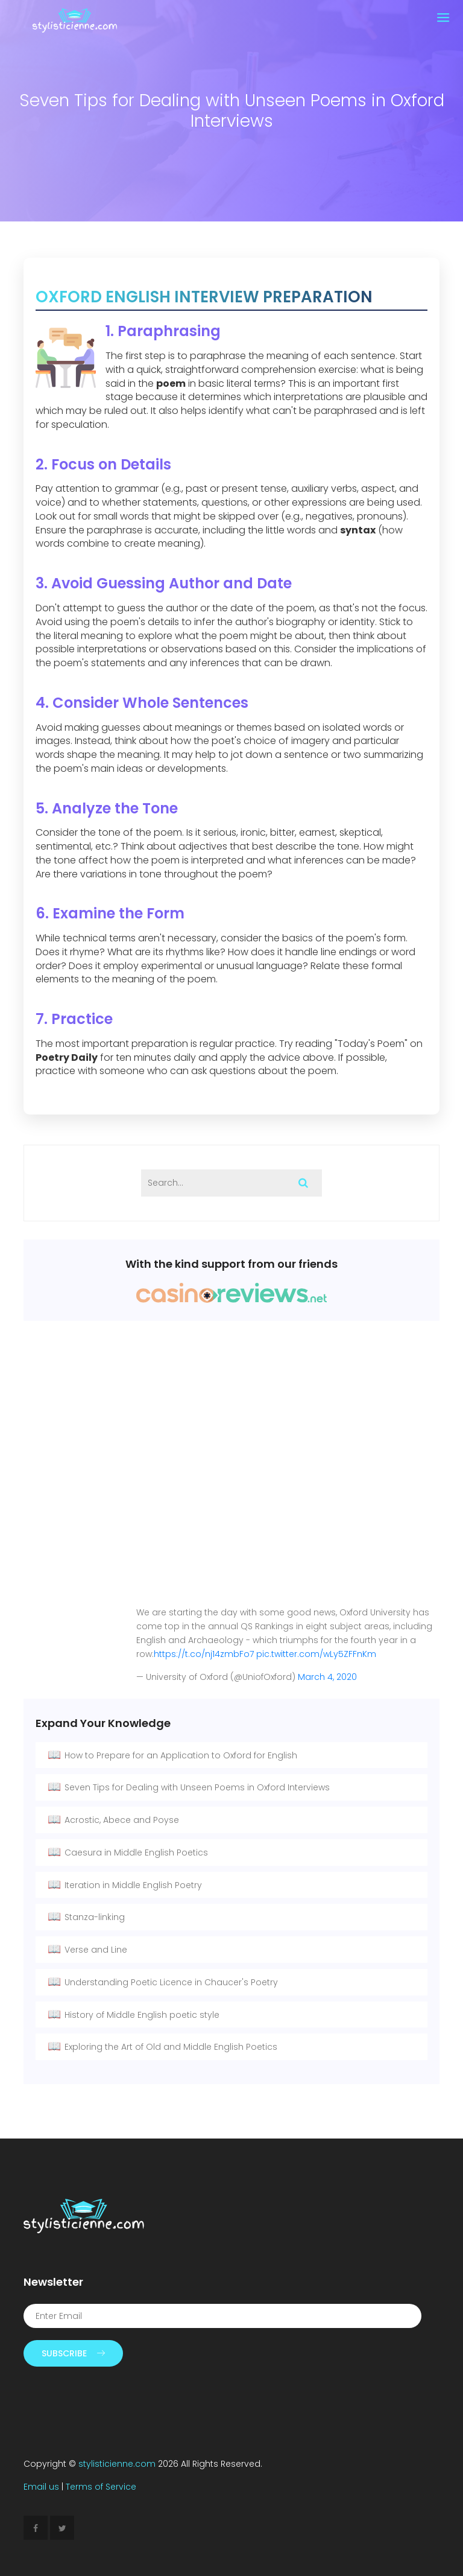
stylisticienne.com (117, 2464)
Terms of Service (101, 2487)
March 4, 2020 (327, 1677)
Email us (41, 2487)
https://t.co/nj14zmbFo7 (204, 1654)
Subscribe (73, 2353)
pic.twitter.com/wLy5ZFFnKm (316, 1654)
